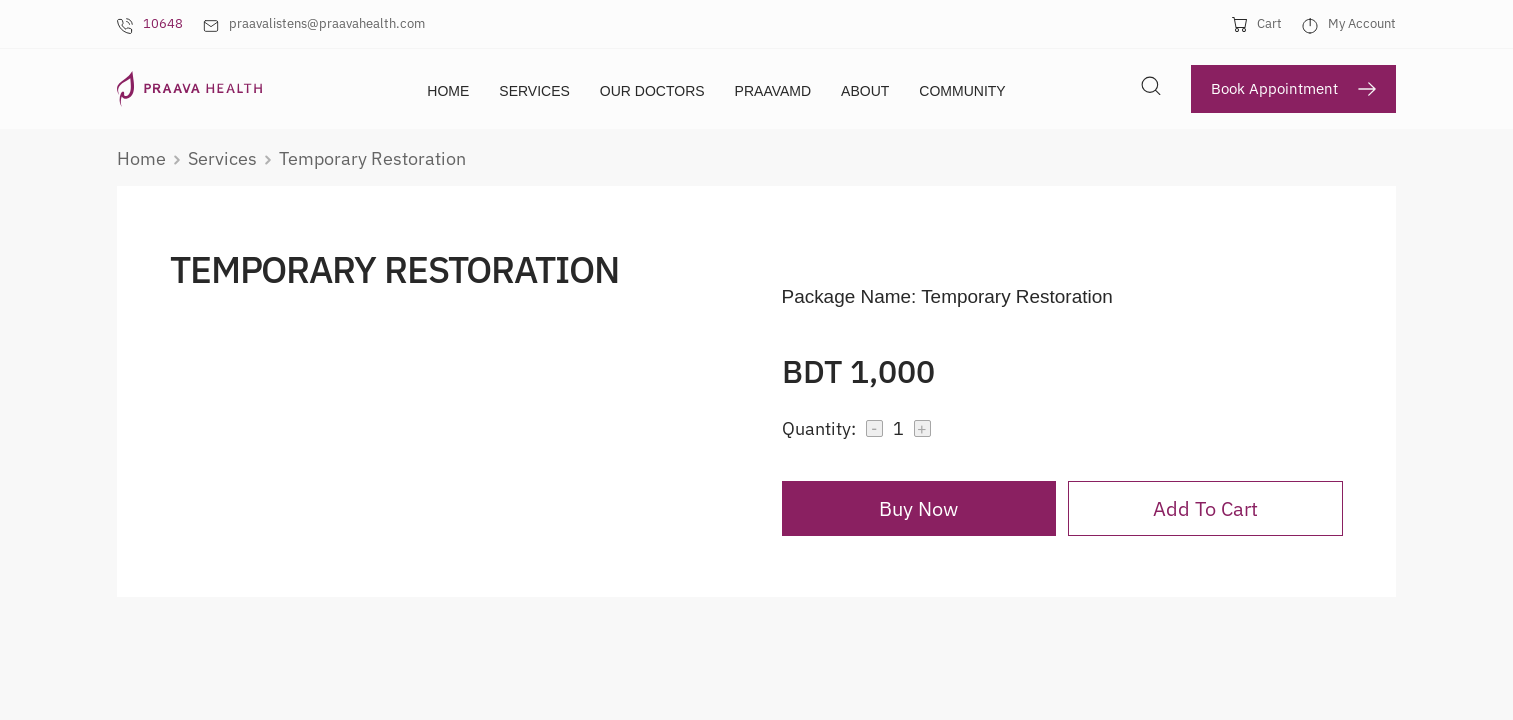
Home (448, 91)
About (865, 91)
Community (962, 91)
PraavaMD (773, 91)
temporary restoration (372, 158)
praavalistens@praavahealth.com (327, 23)
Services (534, 91)
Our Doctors (652, 91)
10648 (163, 23)
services (222, 158)
